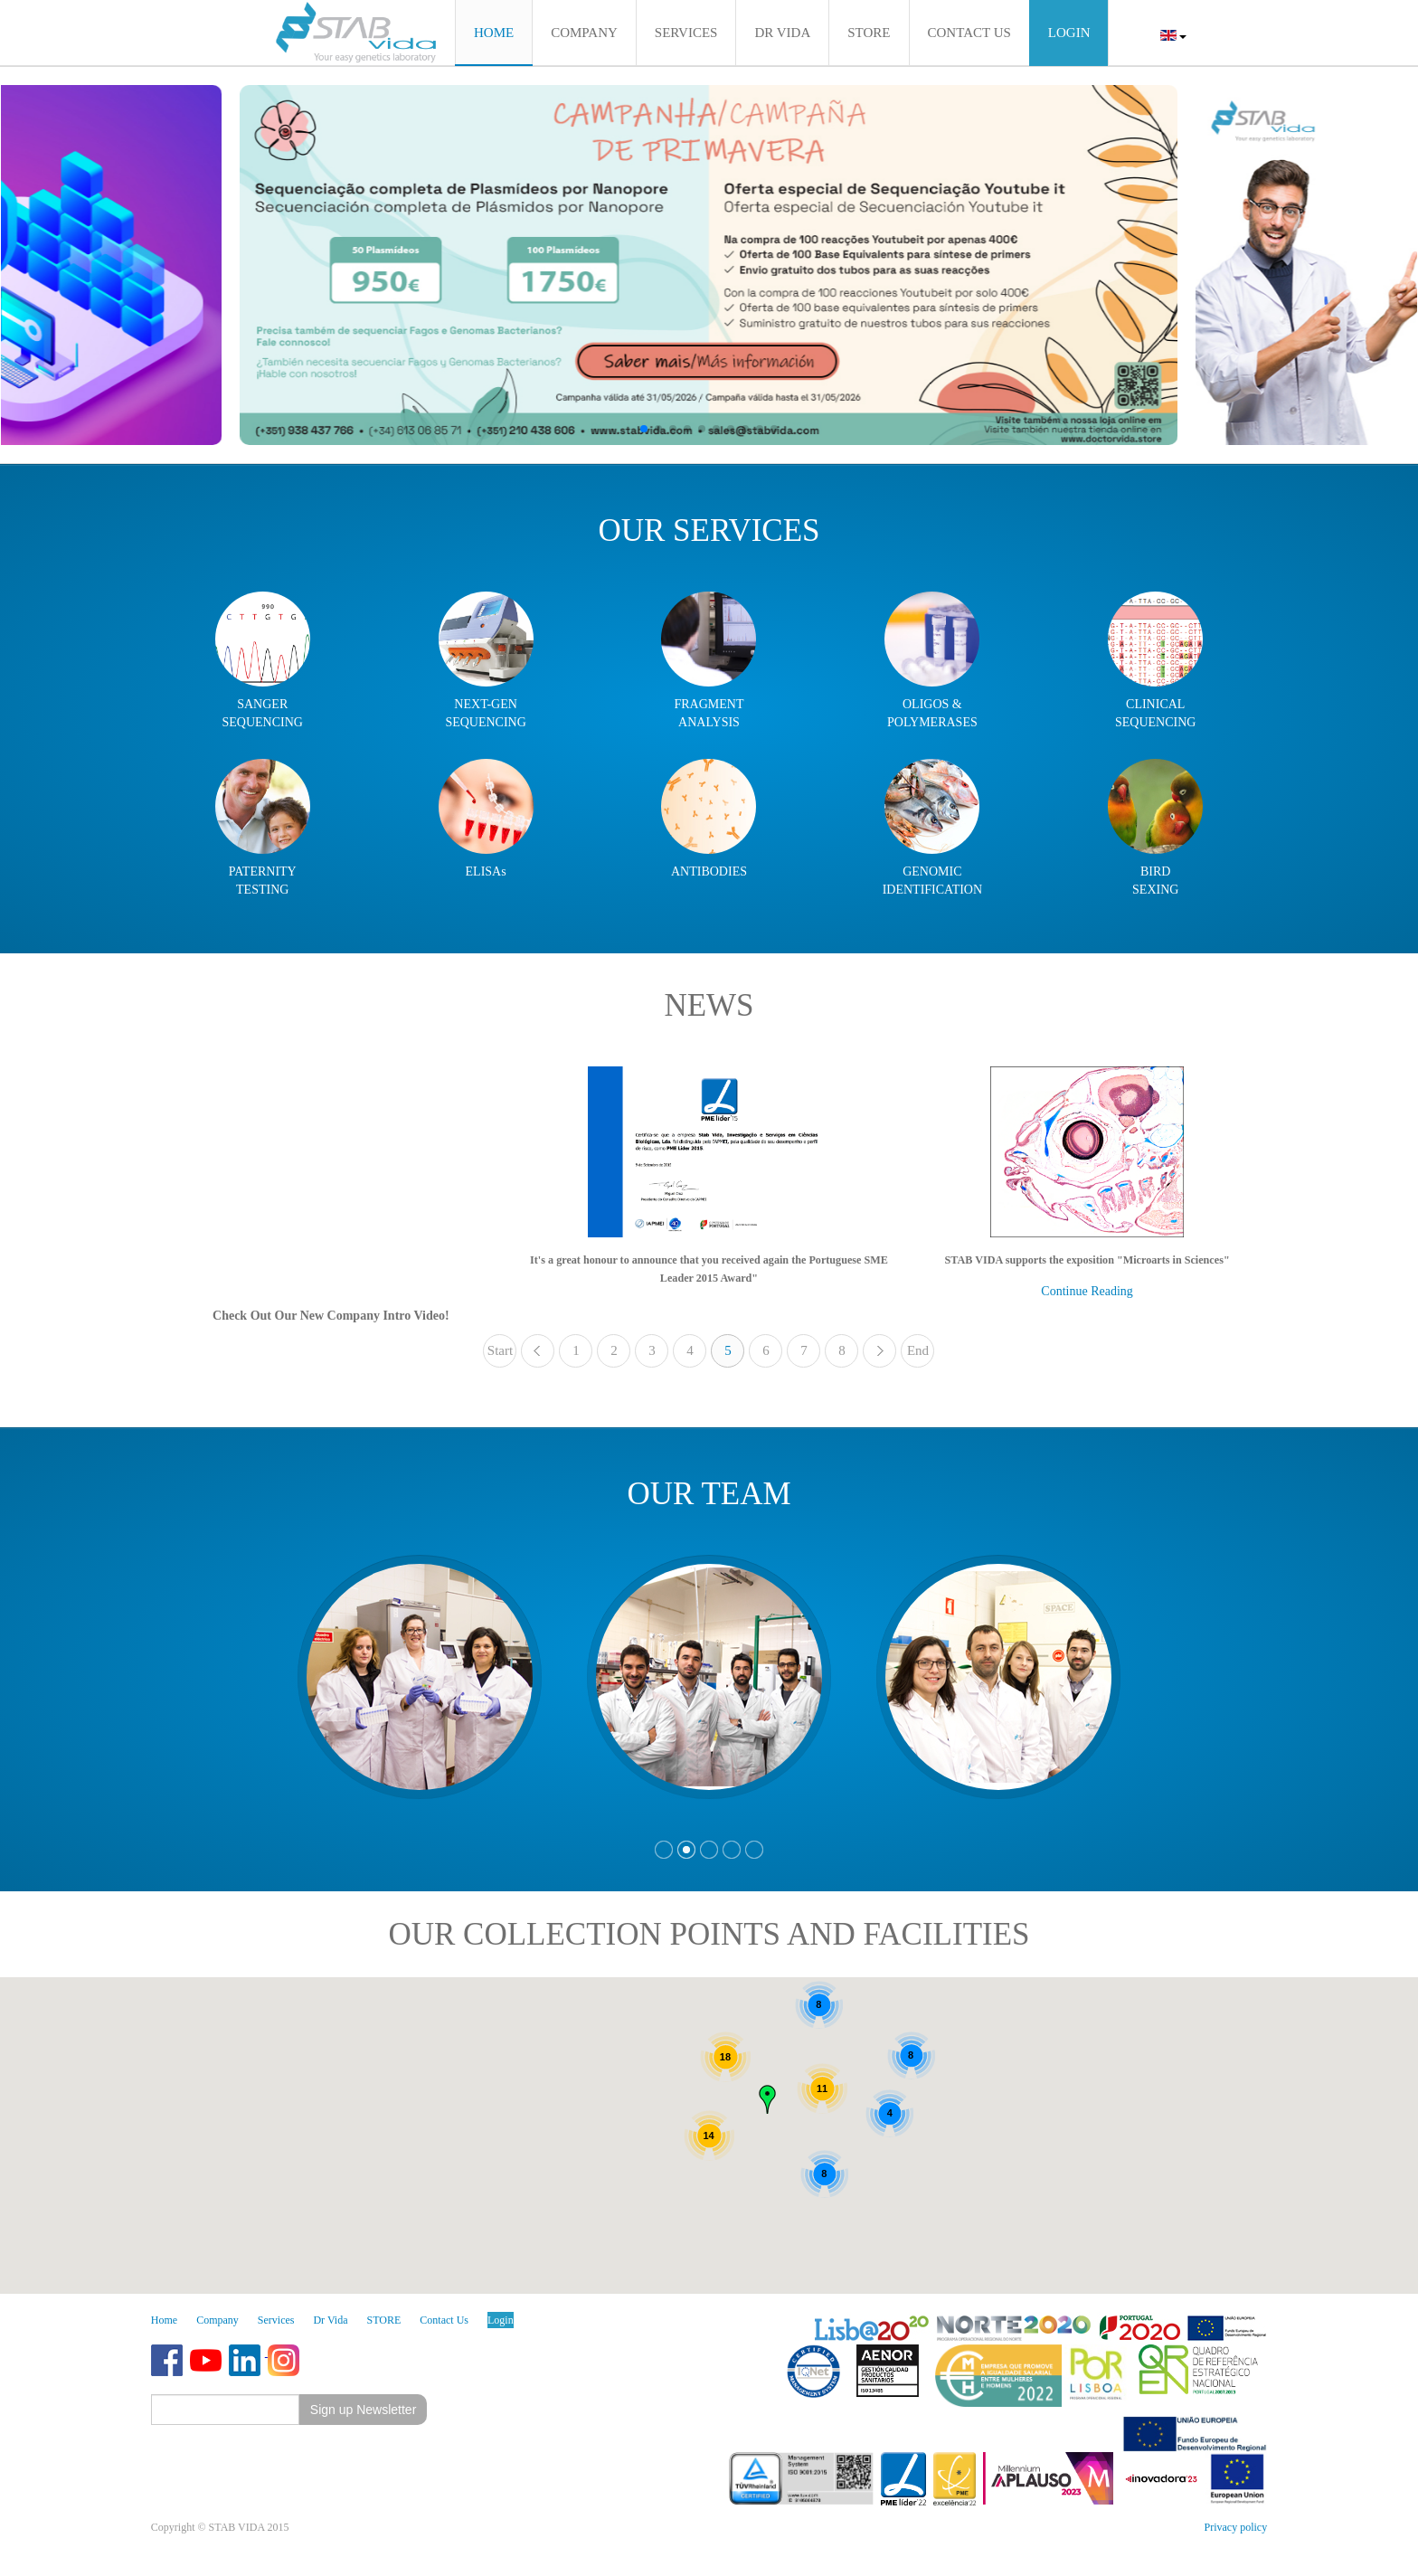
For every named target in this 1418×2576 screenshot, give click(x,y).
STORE (384, 2320)
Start (500, 1350)
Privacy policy (1236, 2527)
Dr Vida (330, 2320)
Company (217, 2320)
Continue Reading (1087, 1291)
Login (500, 2320)
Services (276, 2320)
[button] (644, 428)
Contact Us (444, 2320)
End (918, 1350)
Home (164, 2320)
